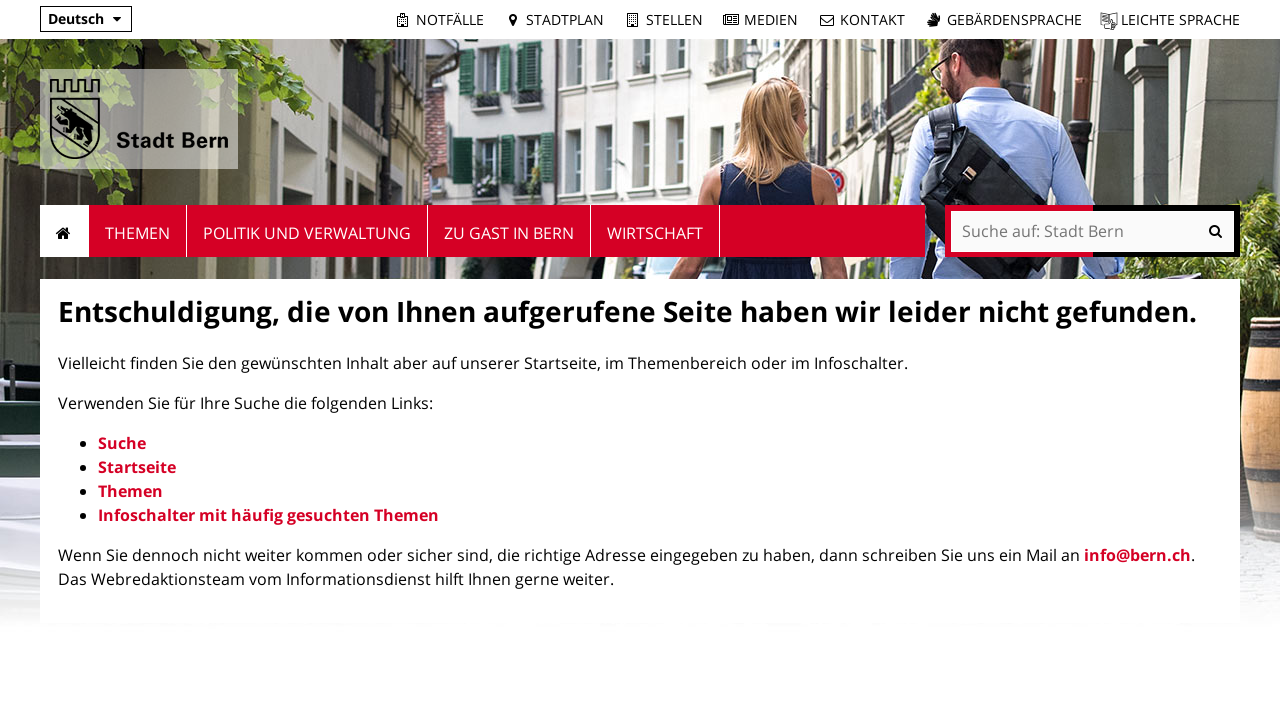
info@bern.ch (1137, 555)
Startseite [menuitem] (64, 231)
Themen (130, 491)
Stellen (674, 19)
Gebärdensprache (1014, 19)
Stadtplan (565, 19)
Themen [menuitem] (137, 233)
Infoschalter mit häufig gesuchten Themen (268, 515)
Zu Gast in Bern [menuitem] (509, 233)
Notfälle (450, 19)
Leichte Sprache (1180, 19)
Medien (771, 19)
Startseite (137, 467)
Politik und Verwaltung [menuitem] (307, 233)
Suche (122, 443)
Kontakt (872, 19)
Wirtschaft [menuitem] (655, 233)
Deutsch (76, 18)
